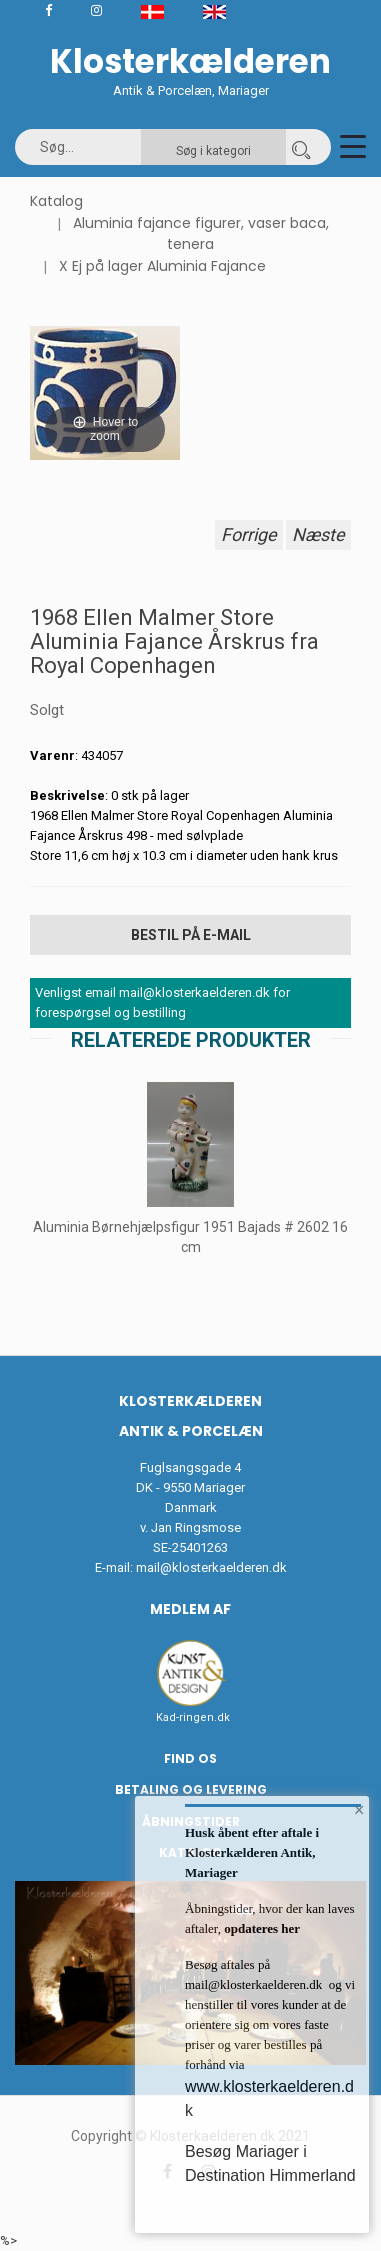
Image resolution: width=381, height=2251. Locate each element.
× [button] (359, 1810)
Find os (190, 1758)
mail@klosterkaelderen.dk (211, 1567)
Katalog (56, 201)
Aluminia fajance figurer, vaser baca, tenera (201, 234)
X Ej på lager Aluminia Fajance (162, 266)
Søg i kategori (213, 151)
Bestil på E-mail (191, 935)
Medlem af (190, 1609)
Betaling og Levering (191, 1789)
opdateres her (260, 1928)
